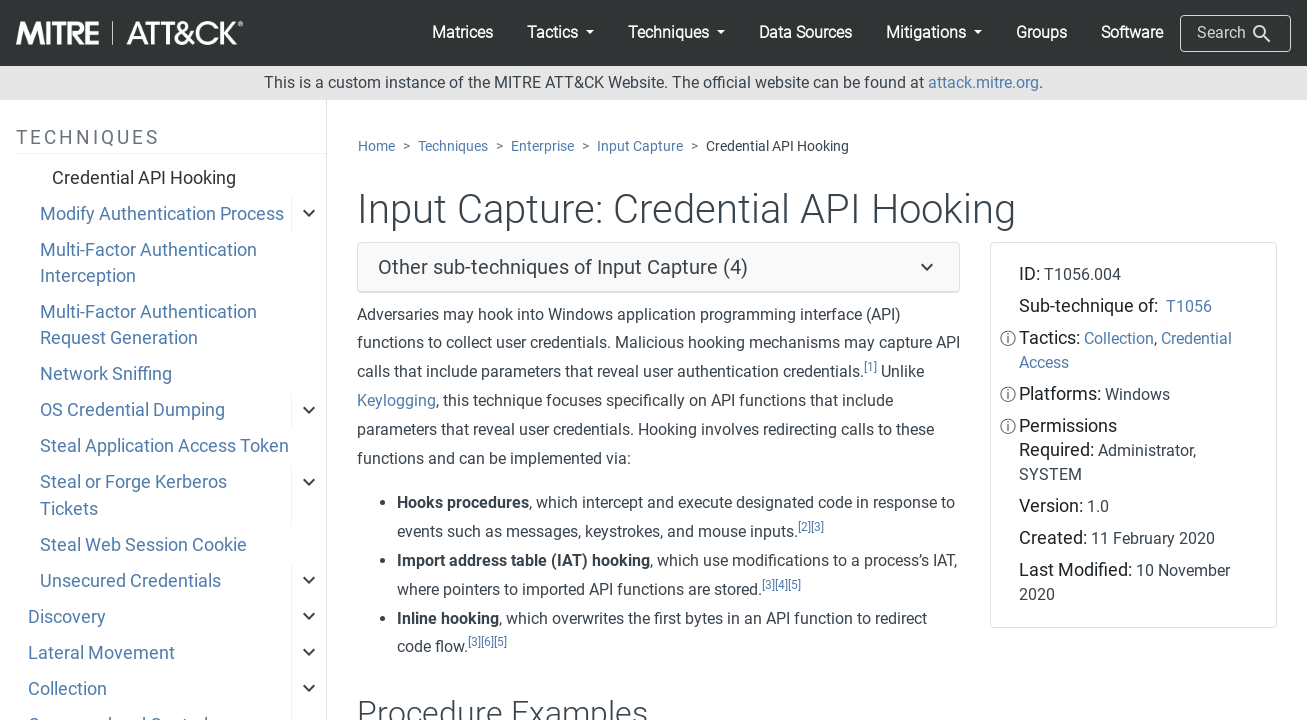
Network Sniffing (106, 374)
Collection (67, 689)
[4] (781, 585)
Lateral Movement (101, 653)
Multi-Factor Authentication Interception (148, 263)
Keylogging (396, 400)
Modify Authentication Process (162, 214)
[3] (817, 527)
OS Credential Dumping (132, 410)
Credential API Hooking (144, 178)
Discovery (67, 617)
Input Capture (640, 146)
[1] (870, 367)
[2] (804, 527)
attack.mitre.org (983, 82)
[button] (560, 33)
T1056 (1189, 306)
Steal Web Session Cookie (143, 545)
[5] (794, 585)
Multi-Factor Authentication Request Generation (148, 325)
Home (376, 146)
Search (1235, 34)
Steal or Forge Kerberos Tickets (133, 495)
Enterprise (542, 146)
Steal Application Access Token (164, 446)
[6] (487, 642)
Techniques (453, 146)
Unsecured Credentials (130, 581)
